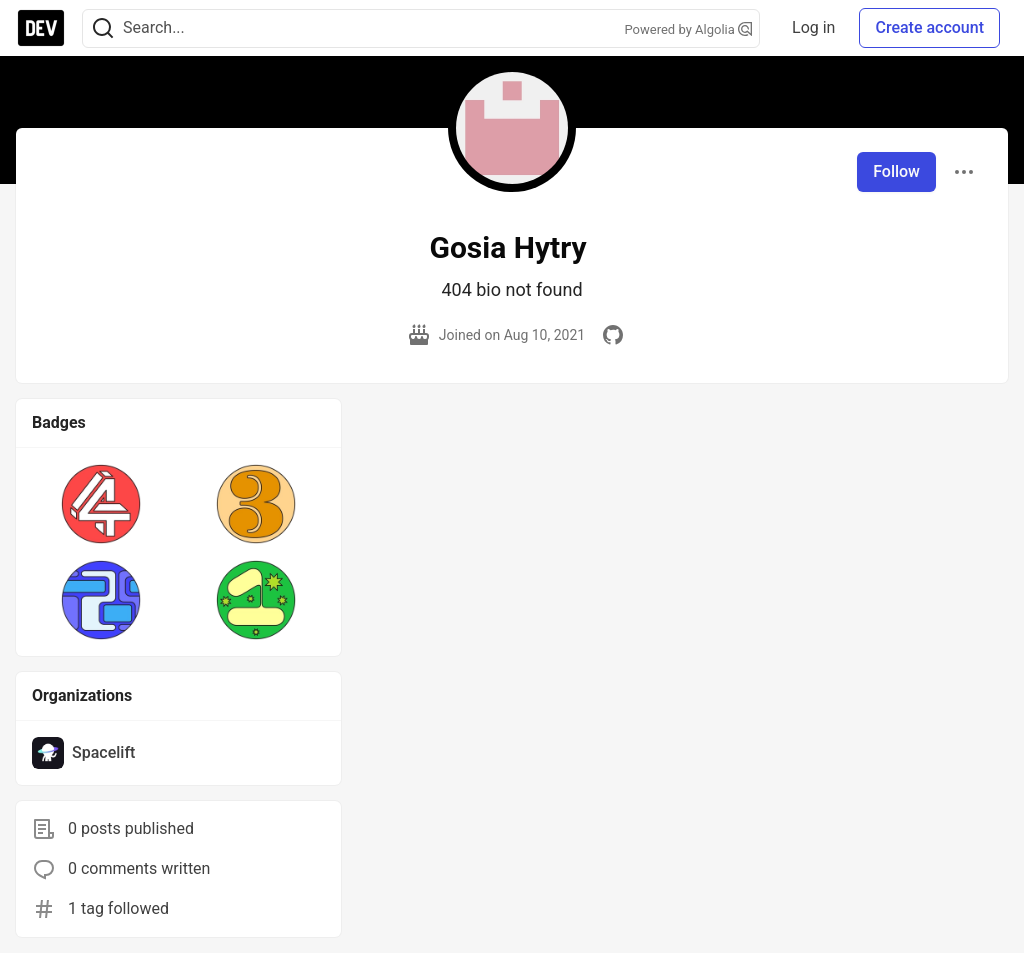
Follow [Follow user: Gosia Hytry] (896, 171)
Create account (929, 27)
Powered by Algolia (689, 29)
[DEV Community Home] (41, 28)
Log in (813, 27)
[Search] (103, 28)
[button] (101, 504)
